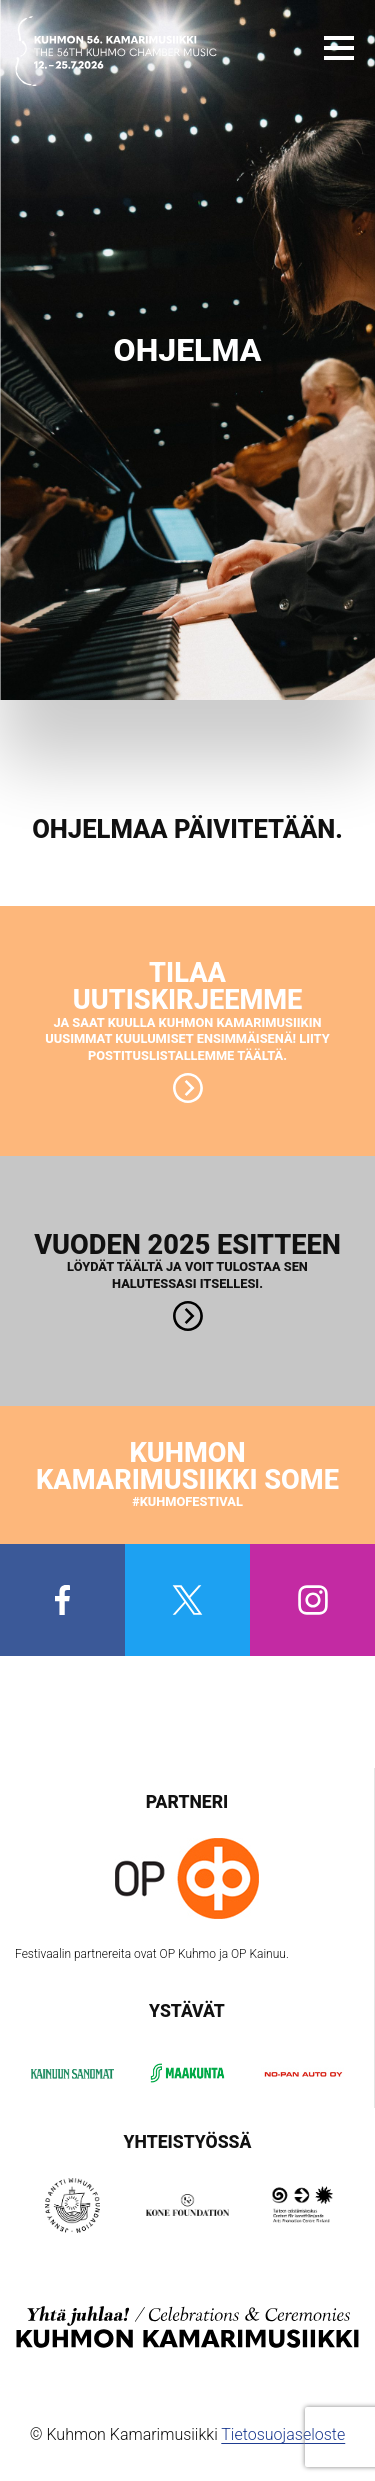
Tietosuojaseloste (283, 2434)
